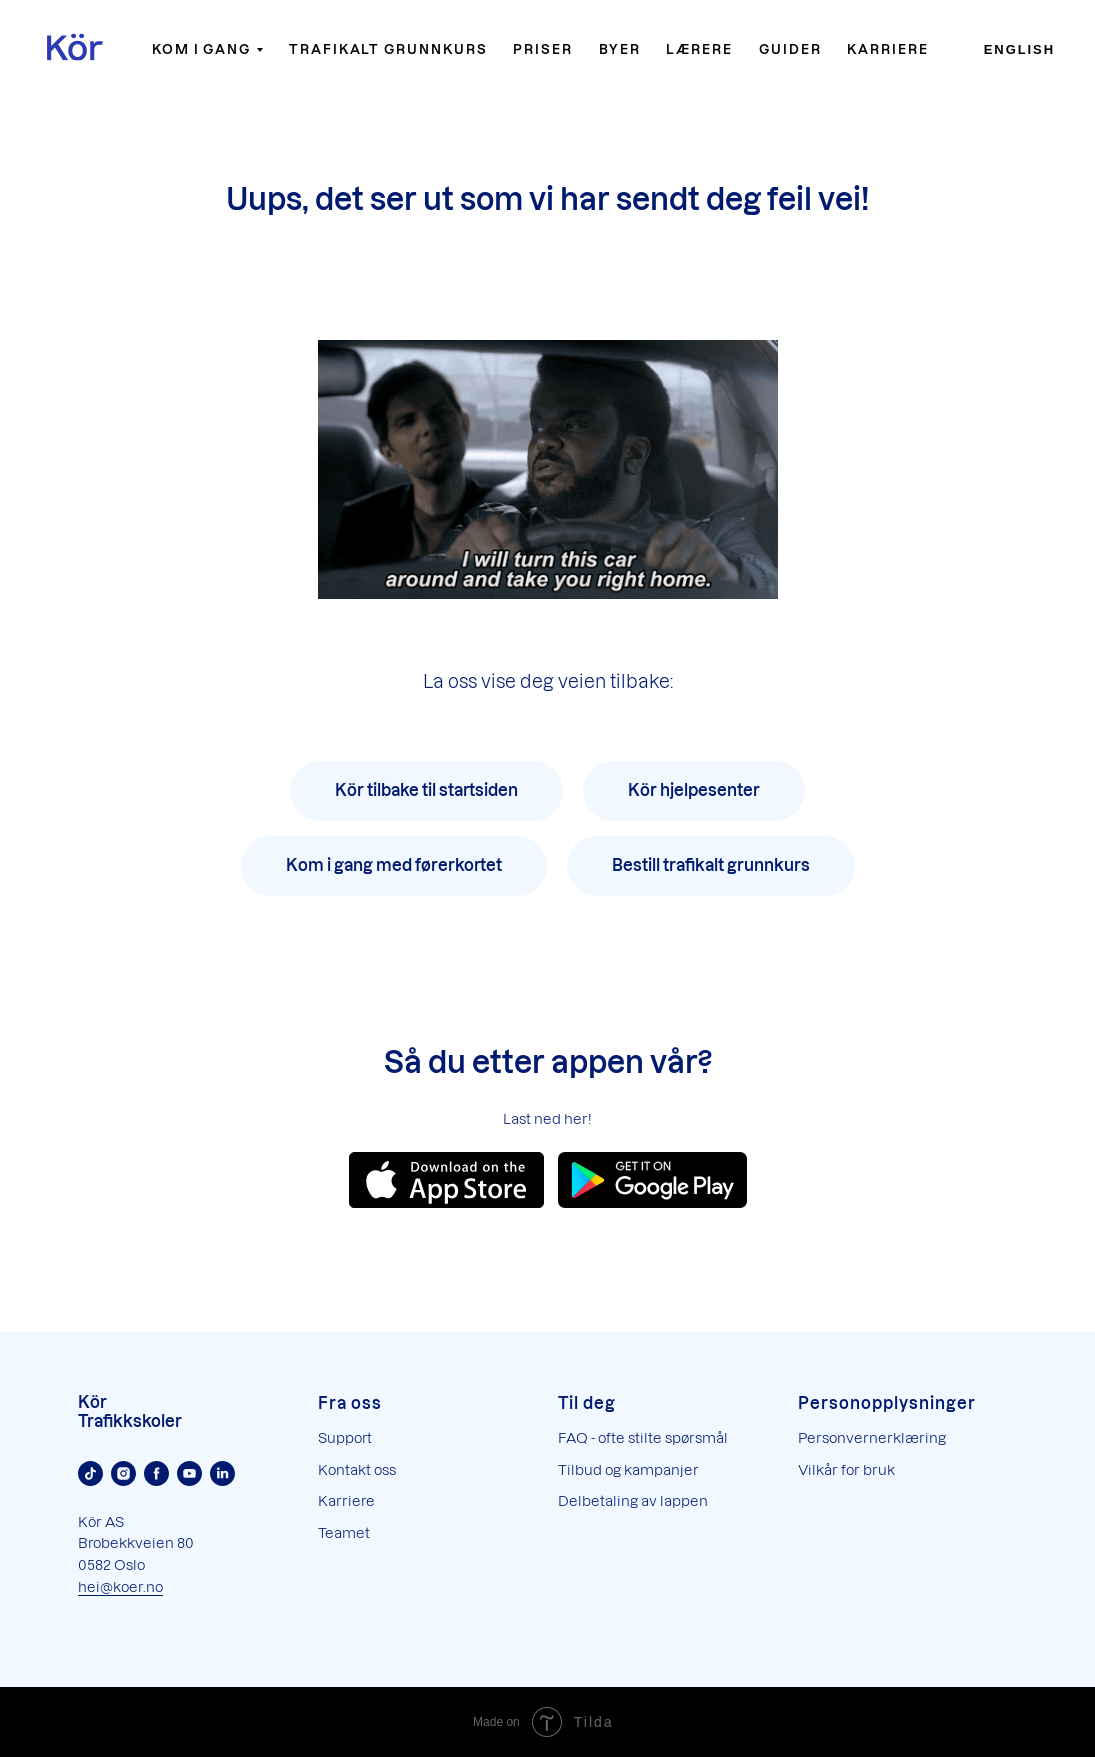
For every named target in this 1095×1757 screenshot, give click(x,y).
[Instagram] (123, 1473)
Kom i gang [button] (201, 48)
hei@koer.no (120, 1586)
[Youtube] (189, 1473)
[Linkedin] (222, 1473)
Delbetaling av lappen (633, 1500)
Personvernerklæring (872, 1437)
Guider (790, 48)
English (1019, 49)
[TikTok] (90, 1473)
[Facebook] (156, 1473)
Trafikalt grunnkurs (388, 48)
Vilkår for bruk (846, 1469)
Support (345, 1437)
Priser (543, 48)
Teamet (344, 1532)
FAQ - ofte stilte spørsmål (643, 1437)
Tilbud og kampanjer (628, 1469)
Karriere (887, 48)
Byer (620, 48)
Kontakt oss (357, 1469)
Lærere (699, 48)
